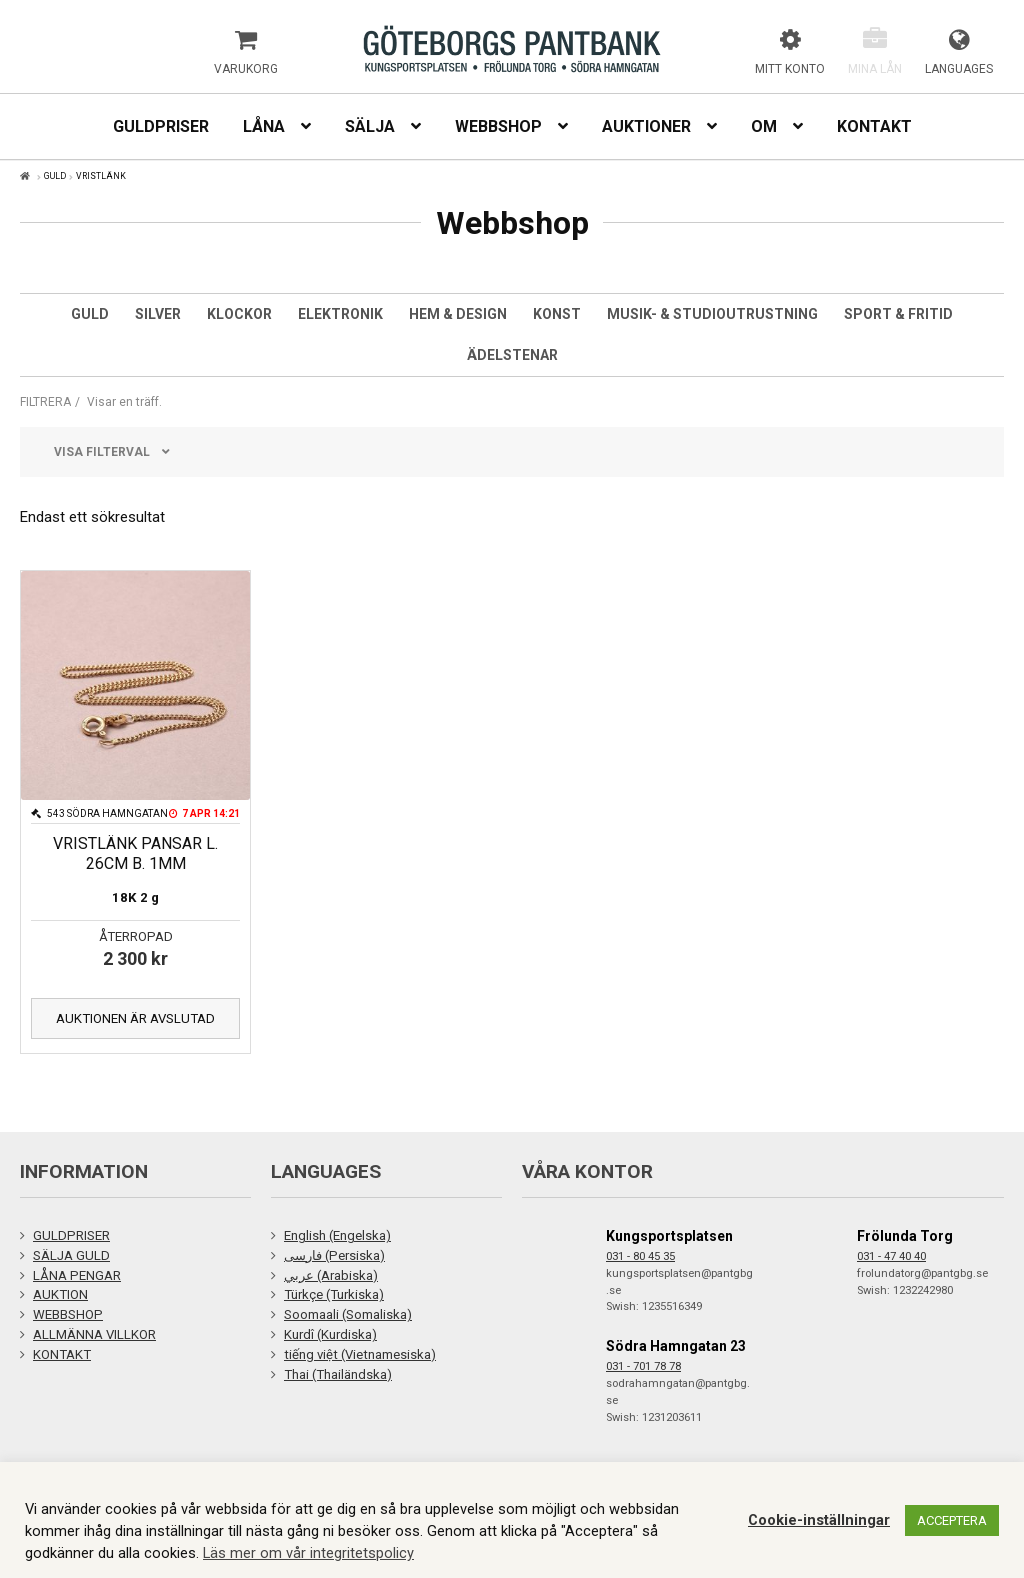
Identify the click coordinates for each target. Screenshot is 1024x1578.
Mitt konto (790, 69)
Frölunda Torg (905, 1236)
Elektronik (340, 314)
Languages (959, 69)
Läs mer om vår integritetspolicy (308, 1553)
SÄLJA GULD (71, 1255)
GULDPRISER (71, 1235)
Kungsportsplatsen (669, 1236)
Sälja (370, 126)
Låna (264, 126)
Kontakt (874, 126)
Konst (557, 314)
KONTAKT (62, 1354)
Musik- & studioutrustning (712, 314)
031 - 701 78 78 (643, 1366)
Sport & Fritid (898, 314)
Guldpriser (161, 126)
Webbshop (498, 126)
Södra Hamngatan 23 (676, 1346)
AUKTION (60, 1294)
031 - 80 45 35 (640, 1256)
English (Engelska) (337, 1235)
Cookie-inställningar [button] (819, 1520)
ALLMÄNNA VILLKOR (94, 1334)
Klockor (239, 314)
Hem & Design (458, 314)
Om (764, 126)
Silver (158, 314)
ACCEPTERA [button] (952, 1520)
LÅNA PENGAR (77, 1275)
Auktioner (646, 126)
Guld (90, 314)
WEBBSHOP (68, 1314)
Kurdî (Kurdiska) (330, 1334)
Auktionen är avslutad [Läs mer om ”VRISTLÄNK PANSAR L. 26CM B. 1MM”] (135, 1018)
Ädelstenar (512, 355)
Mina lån (875, 69)
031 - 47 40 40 (891, 1256)
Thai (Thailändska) (338, 1374)
